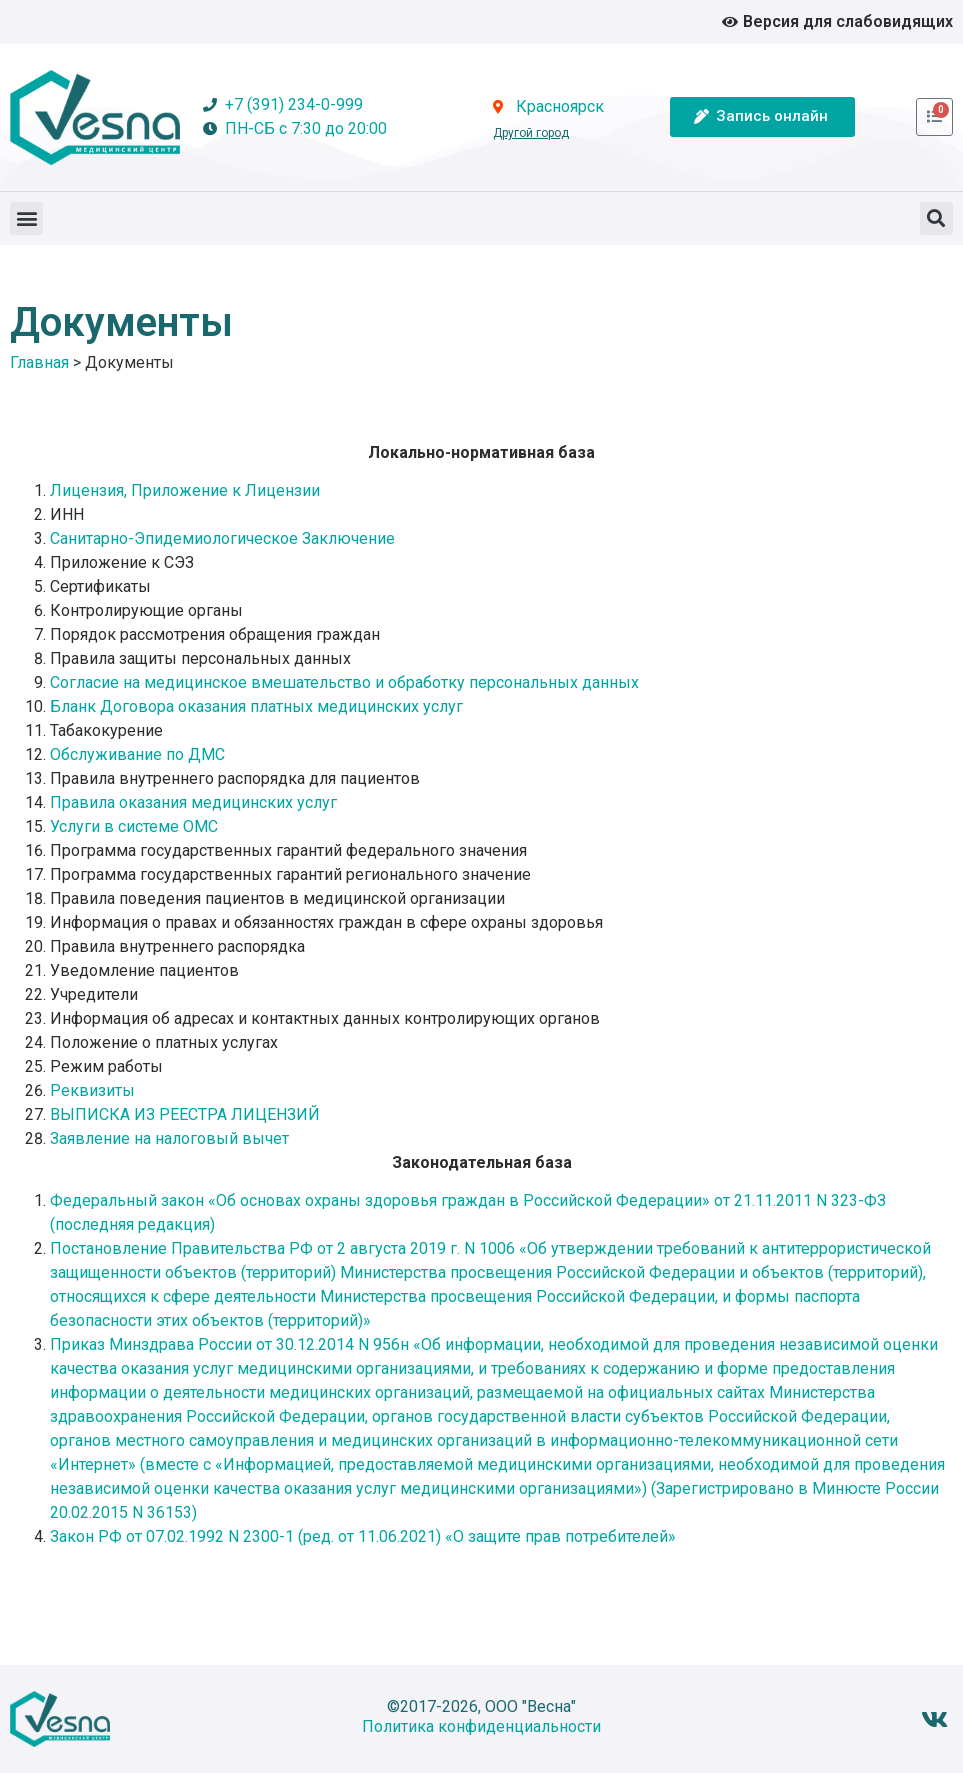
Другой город (531, 133)
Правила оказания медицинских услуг (193, 802)
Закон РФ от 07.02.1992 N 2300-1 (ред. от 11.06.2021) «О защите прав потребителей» (363, 1536)
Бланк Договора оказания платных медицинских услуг (256, 706)
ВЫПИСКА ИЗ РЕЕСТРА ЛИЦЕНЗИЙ (185, 1114)
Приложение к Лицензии (225, 490)
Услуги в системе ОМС (136, 826)
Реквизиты (92, 1090)
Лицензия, (90, 490)
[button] (26, 218)
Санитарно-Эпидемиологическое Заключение (222, 538)
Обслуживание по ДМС (137, 754)
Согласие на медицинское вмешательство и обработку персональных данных (344, 682)
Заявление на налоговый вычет (169, 1138)
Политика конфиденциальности (481, 1726)
